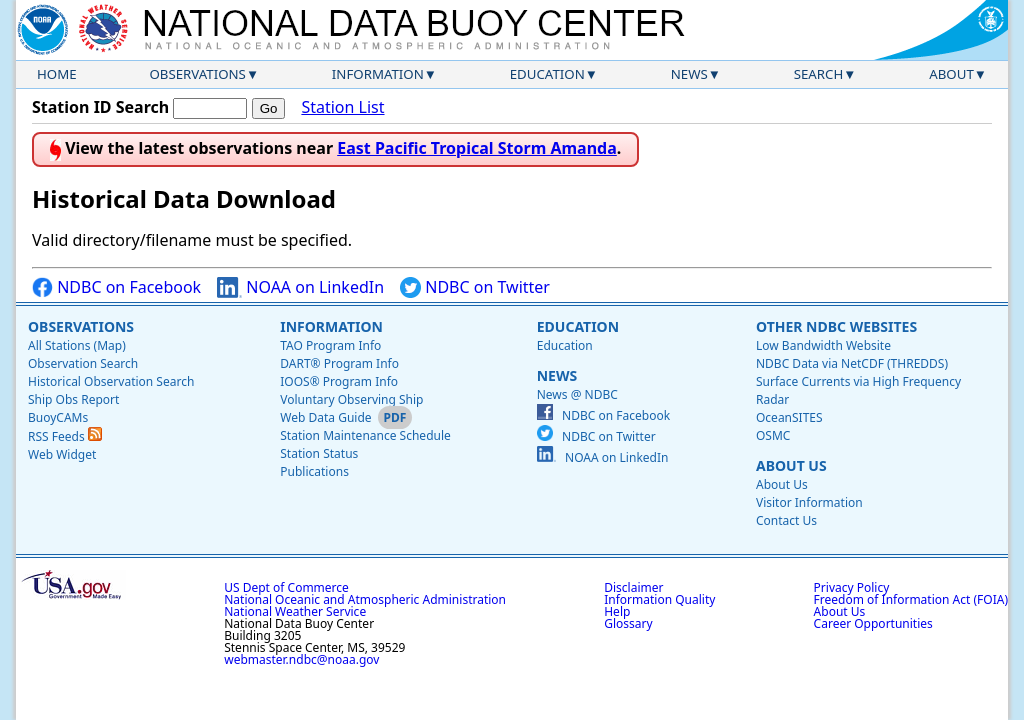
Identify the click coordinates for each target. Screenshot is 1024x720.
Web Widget (62, 454)
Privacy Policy (852, 587)
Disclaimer (633, 587)
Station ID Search (100, 107)
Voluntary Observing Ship (351, 399)
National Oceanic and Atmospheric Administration (365, 599)
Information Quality (659, 599)
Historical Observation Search (111, 381)
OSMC (773, 435)
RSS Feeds (65, 436)
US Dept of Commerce (286, 587)
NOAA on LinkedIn (300, 287)
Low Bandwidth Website (823, 345)
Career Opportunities (873, 623)
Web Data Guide (325, 417)
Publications (314, 471)
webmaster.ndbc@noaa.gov (301, 659)
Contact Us (786, 520)
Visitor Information (809, 502)
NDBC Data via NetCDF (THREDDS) (852, 363)
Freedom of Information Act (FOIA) (911, 599)
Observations (197, 74)
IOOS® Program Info (339, 381)
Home (57, 74)
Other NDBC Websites (836, 326)
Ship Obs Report (73, 399)
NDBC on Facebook (116, 287)
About (951, 74)
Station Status (319, 453)
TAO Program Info (330, 345)
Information (378, 74)
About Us (791, 465)
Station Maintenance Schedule (365, 435)
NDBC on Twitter (475, 287)
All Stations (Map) (77, 345)
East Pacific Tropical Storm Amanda (477, 148)
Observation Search (83, 363)
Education (547, 74)
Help (617, 611)
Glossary (628, 623)
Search (819, 74)
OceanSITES (789, 417)
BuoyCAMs (58, 417)
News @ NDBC (577, 394)
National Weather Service (295, 611)
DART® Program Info (339, 363)
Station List (342, 107)
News (689, 74)
